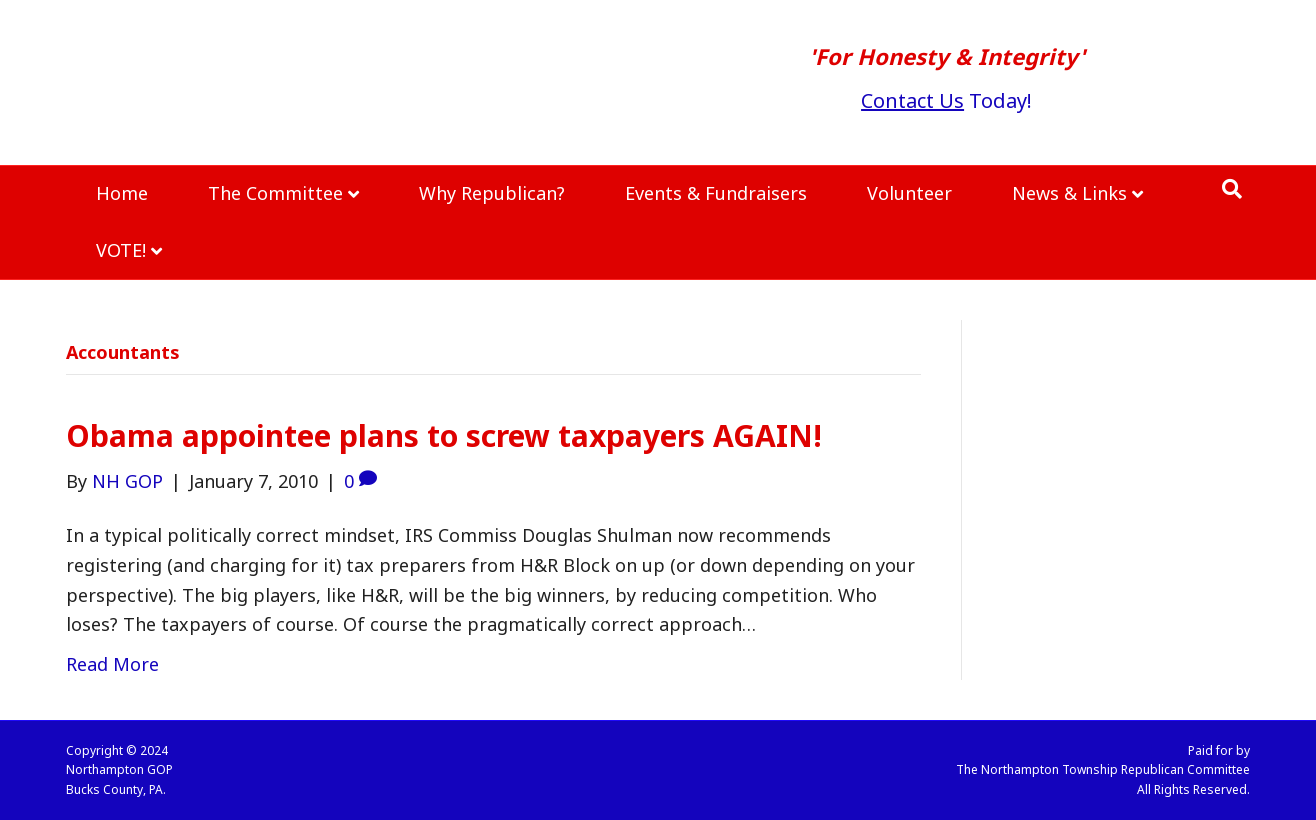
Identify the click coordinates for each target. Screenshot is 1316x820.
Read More (112, 664)
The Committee (275, 193)
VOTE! (121, 250)
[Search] (1232, 189)
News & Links (1069, 193)
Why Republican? (492, 193)
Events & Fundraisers (716, 193)
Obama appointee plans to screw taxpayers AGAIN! (444, 435)
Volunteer (909, 193)
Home (122, 193)
